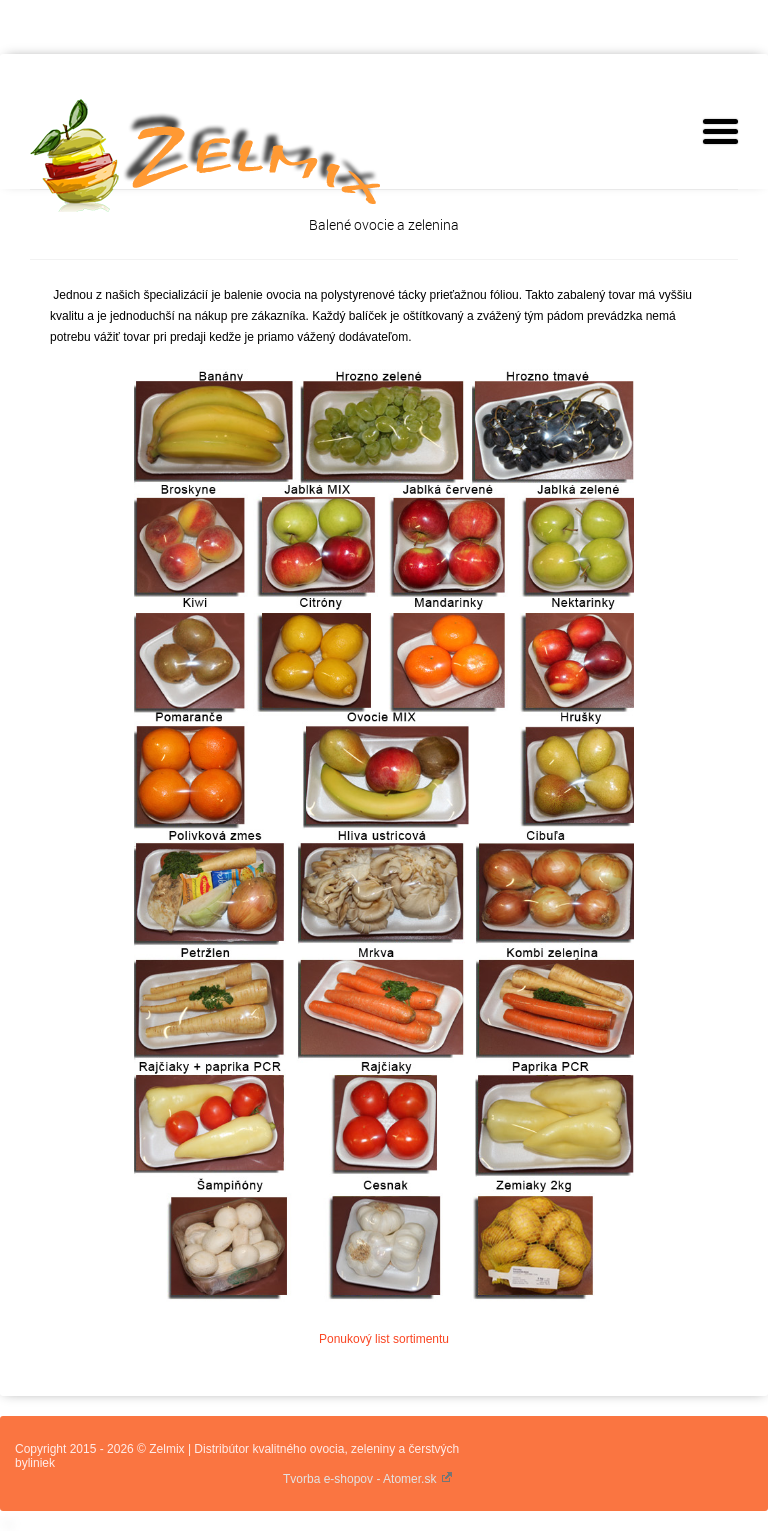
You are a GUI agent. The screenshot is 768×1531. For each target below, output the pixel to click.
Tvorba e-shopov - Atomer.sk (368, 1479)
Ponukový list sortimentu (384, 1339)
